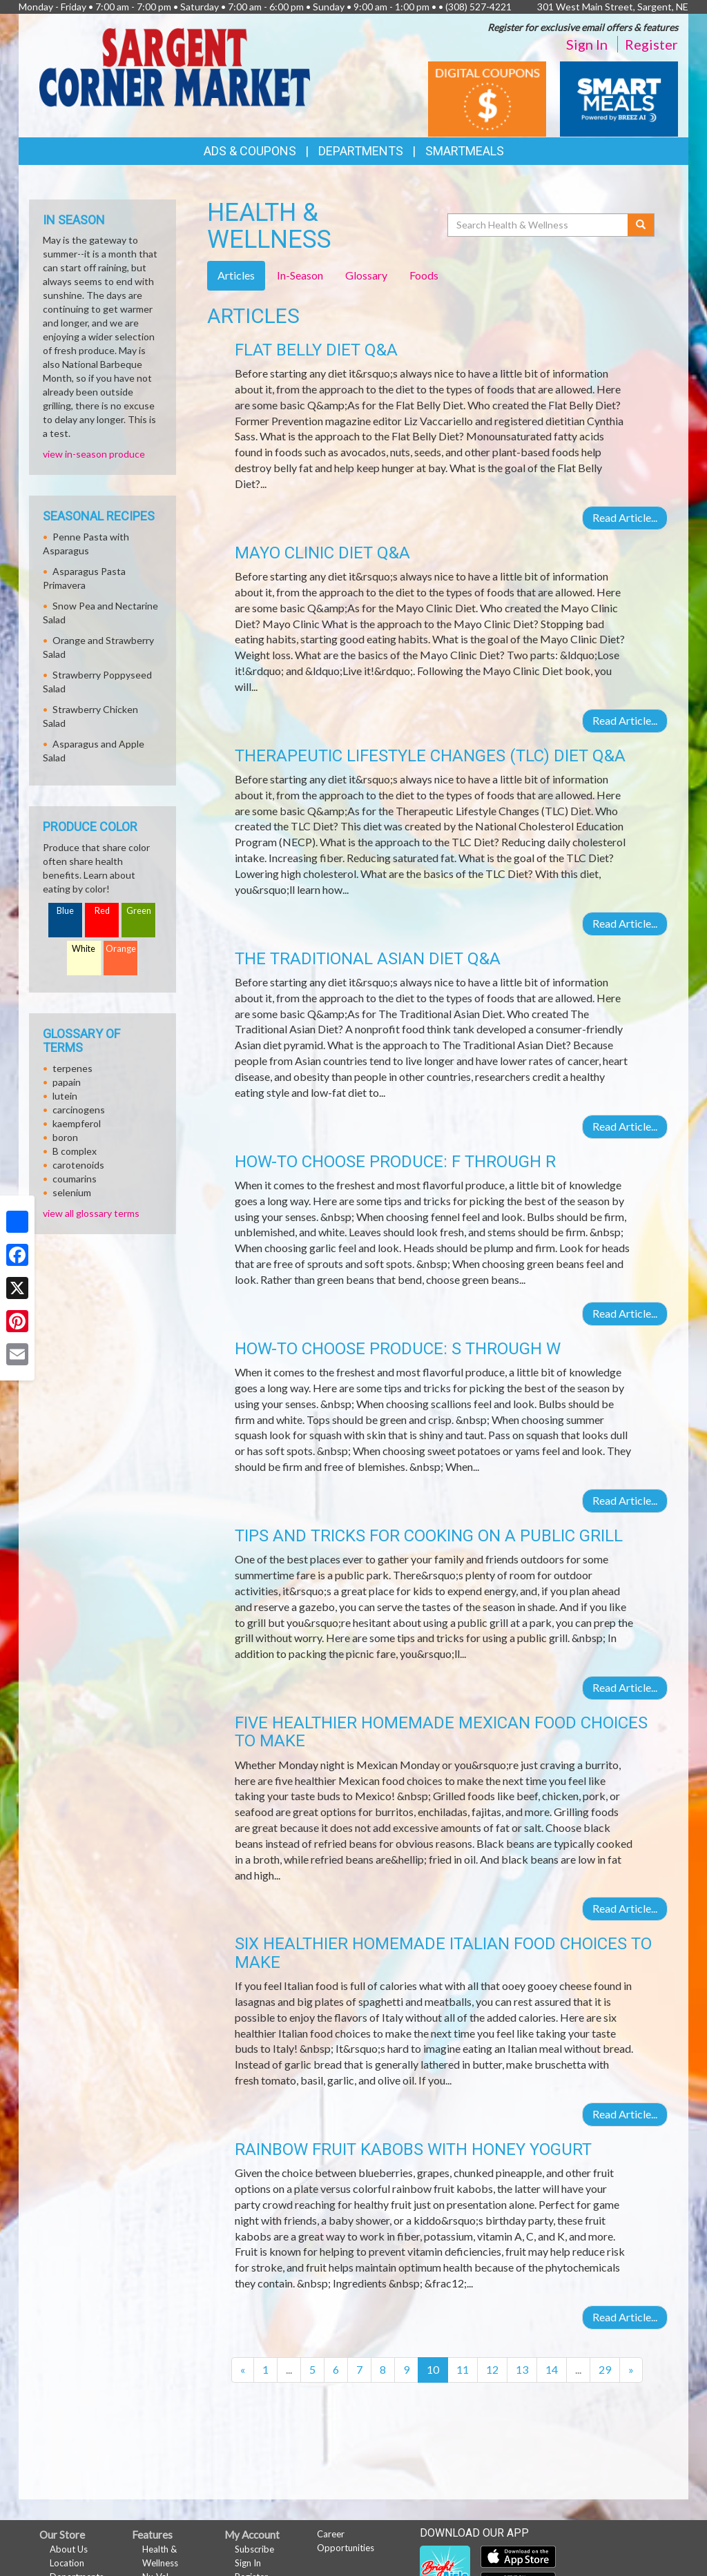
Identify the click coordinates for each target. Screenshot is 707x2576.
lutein (64, 1096)
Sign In (587, 44)
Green (138, 911)
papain (66, 1082)
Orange (121, 949)
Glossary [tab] (366, 275)
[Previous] (242, 2370)
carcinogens (78, 1109)
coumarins (74, 1178)
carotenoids (78, 1165)
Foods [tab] (423, 275)
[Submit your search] (641, 225)
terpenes (72, 1068)
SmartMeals (464, 151)
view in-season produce (94, 454)
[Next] (631, 2370)
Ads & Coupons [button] (250, 151)
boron (65, 1137)
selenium (71, 1192)
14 (551, 2369)
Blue (65, 911)
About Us (69, 2549)
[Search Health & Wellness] (538, 225)
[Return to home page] (174, 66)
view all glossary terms (91, 1213)
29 (605, 2369)
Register (651, 44)
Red (102, 911)
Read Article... (624, 517)
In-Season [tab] (300, 275)
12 (492, 2369)
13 (522, 2369)
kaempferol (76, 1123)
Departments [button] (360, 151)
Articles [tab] (236, 275)
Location (67, 2562)
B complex (74, 1151)
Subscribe (254, 2549)
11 (462, 2369)
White (83, 949)
